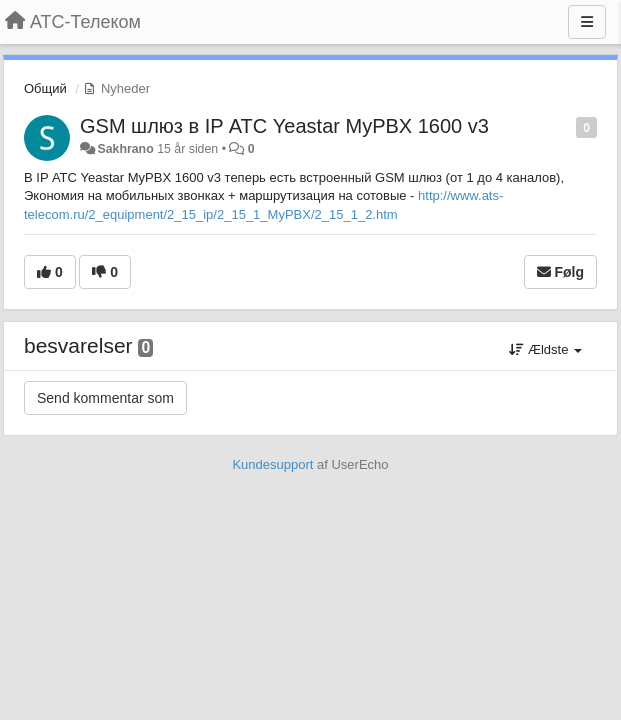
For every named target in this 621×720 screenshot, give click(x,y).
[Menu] (587, 22)
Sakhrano (125, 149)
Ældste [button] (545, 349)
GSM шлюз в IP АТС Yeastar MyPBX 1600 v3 (284, 126)
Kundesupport (272, 464)
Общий (45, 88)
